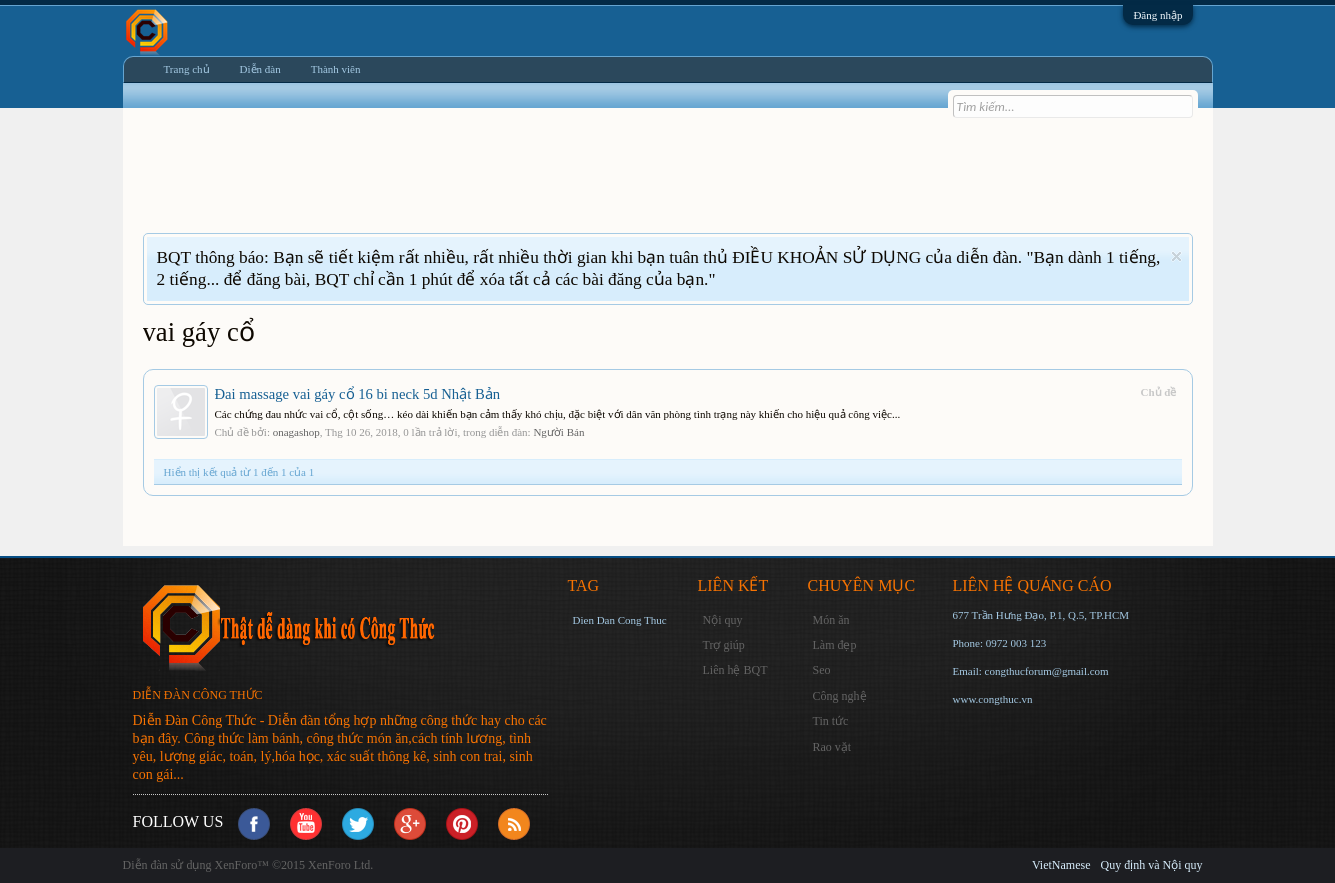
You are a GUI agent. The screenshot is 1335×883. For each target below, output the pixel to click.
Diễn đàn (260, 69)
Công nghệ (840, 696)
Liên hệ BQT (735, 670)
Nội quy (723, 620)
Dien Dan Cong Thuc (620, 620)
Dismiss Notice (1176, 256)
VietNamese (1061, 865)
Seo (822, 670)
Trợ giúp (724, 645)
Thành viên (336, 69)
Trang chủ (187, 69)
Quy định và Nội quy (1152, 865)
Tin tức (831, 721)
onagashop (296, 432)
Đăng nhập (1157, 15)
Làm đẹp (835, 645)
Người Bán (558, 432)
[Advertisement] (507, 183)
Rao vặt (832, 747)
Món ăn (831, 620)
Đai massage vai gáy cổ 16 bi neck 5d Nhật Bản (358, 394)
